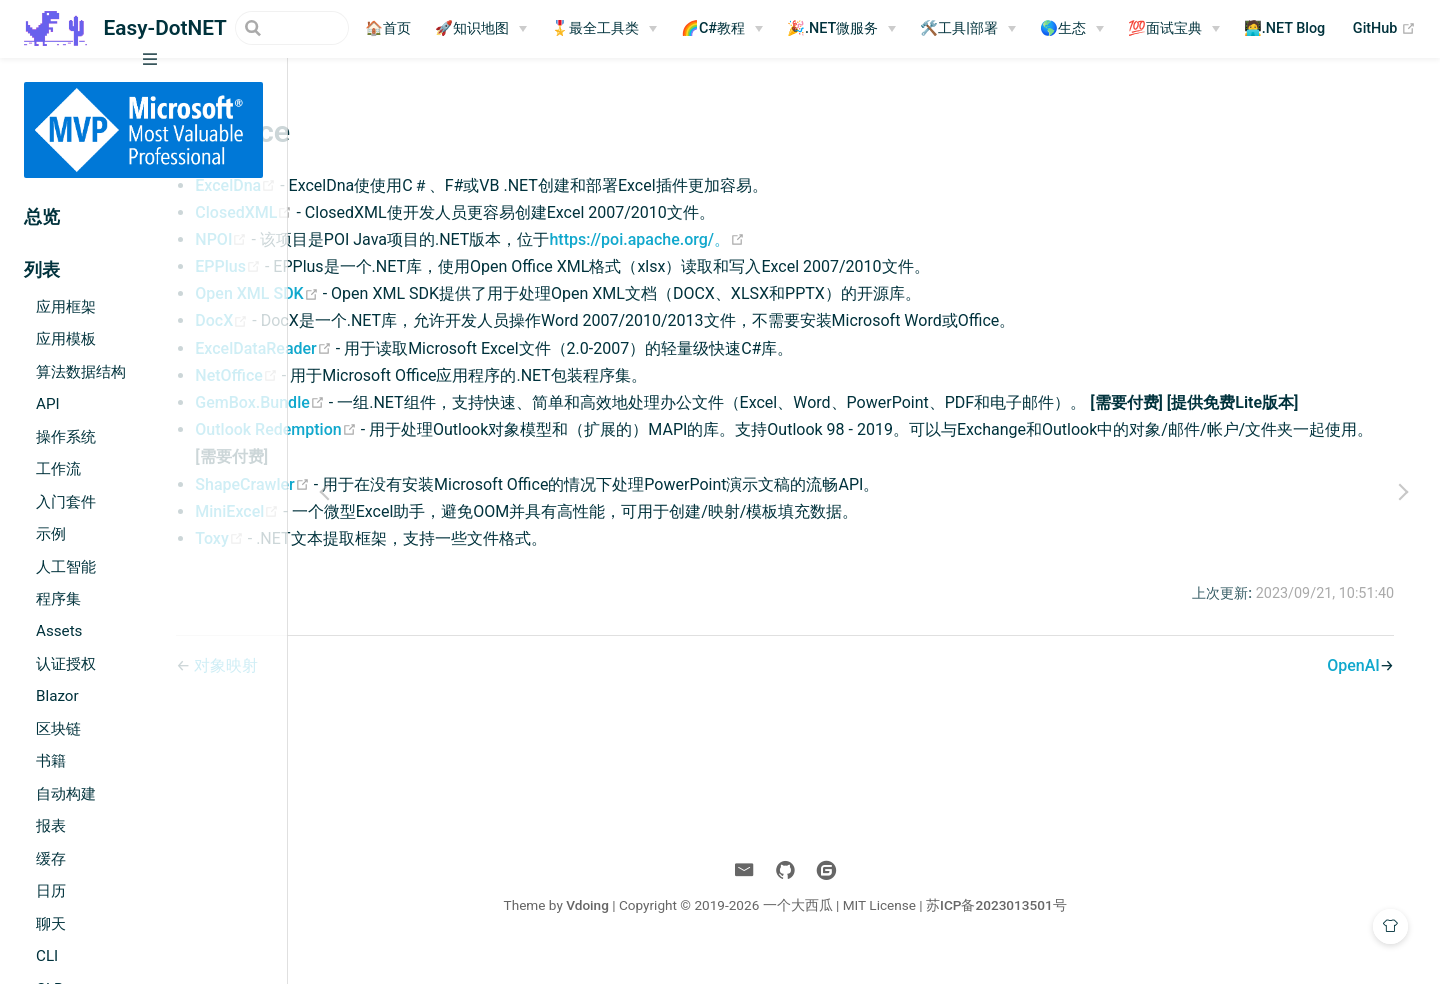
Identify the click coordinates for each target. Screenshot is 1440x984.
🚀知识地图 (496, 28)
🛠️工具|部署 (983, 28)
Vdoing (666, 932)
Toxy (386, 565)
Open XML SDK (423, 293)
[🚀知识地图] (505, 29)
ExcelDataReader (430, 348)
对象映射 (391, 692)
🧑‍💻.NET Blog (1309, 28)
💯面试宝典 (1189, 28)
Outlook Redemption (442, 456)
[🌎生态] (1096, 29)
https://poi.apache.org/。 (812, 239)
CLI (47, 956)
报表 (51, 826)
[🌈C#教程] (746, 29)
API (48, 404)
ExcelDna (402, 185)
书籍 (51, 761)
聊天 (51, 924)
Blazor (57, 696)
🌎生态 (1087, 28)
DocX (388, 320)
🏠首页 (412, 28)
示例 (51, 534)
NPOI (388, 239)
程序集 (58, 599)
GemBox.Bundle (426, 402)
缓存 (51, 859)
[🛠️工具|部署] (992, 29)
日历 (51, 891)
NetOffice (403, 375)
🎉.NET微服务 (856, 28)
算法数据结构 (81, 372)
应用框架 (66, 307)
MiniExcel (404, 538)
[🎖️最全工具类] (628, 29)
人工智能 (66, 567)
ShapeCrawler (419, 511)
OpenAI (1346, 692)
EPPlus (395, 266)
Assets (59, 631)
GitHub (1408, 29)
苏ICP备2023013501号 (1075, 932)
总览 (42, 217)
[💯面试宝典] (1198, 29)
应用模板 (66, 339)
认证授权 (66, 664)
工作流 (58, 469)
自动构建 (66, 794)
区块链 (58, 729)
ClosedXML (410, 212)
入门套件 (66, 502)
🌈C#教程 (737, 28)
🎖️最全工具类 (619, 28)
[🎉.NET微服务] (865, 29)
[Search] (272, 28)
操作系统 (66, 437)
